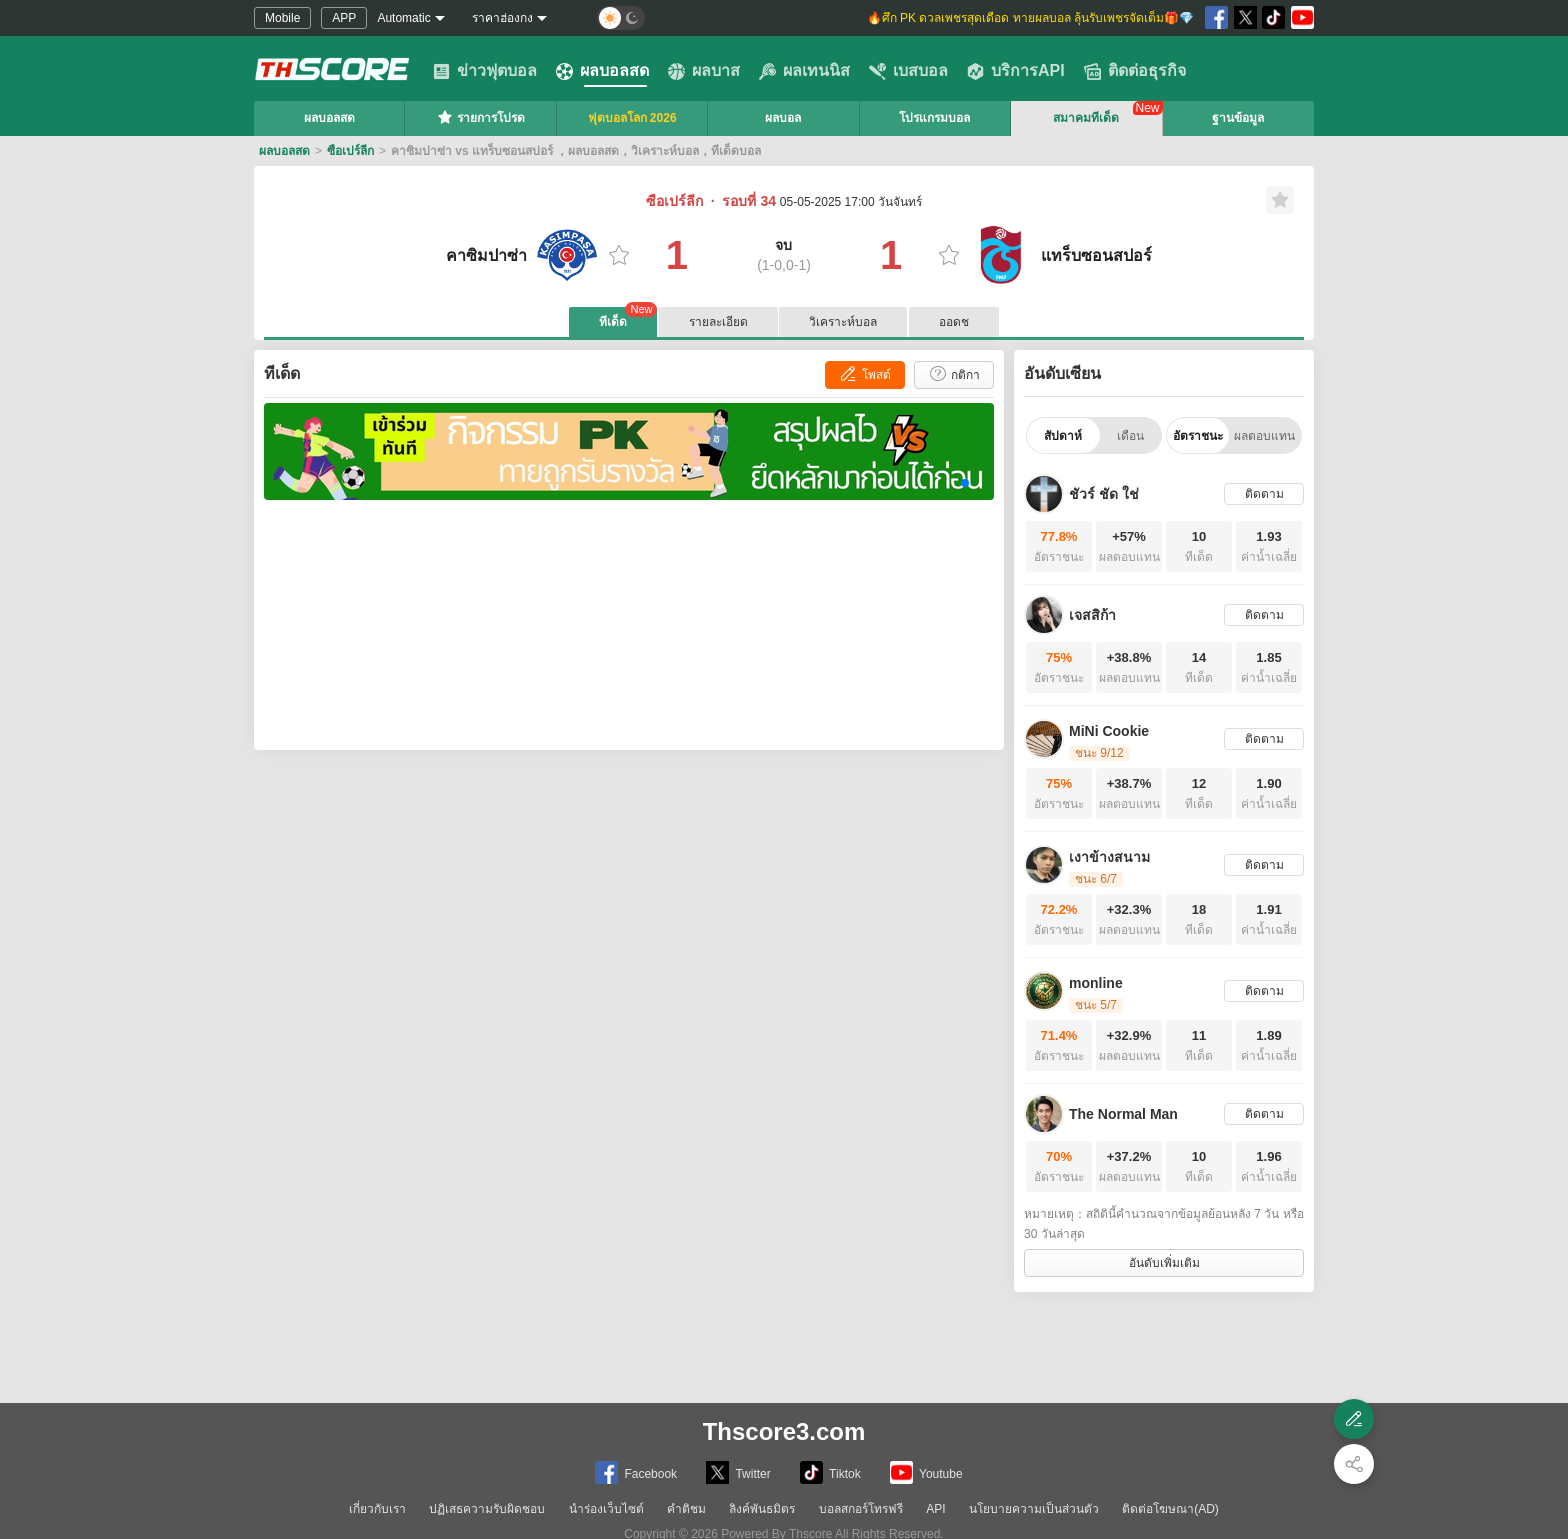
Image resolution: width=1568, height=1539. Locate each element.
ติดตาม (1264, 494)
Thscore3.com (784, 1431)
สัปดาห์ (1063, 436)
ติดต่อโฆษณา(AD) (1170, 1509)
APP (344, 18)
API (935, 1509)
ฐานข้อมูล (1238, 118)
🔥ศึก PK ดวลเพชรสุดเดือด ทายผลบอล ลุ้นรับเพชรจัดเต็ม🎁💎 (1030, 18)
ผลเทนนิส (804, 71)
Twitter (738, 1472)
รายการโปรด (481, 117)
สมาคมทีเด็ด (1086, 118)
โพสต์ (864, 373)
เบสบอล (908, 71)
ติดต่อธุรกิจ (1135, 71)
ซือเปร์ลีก (350, 151)
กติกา (954, 373)
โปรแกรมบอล (934, 118)
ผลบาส (704, 71)
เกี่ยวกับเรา (377, 1509)
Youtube (926, 1472)
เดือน (1130, 436)
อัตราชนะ (1198, 436)
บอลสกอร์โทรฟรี (861, 1509)
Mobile (282, 18)
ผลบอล (783, 118)
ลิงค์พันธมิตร (762, 1509)
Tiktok (830, 1472)
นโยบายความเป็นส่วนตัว (1034, 1509)
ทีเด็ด (628, 318)
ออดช (954, 322)
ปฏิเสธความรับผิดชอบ (487, 1509)
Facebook (636, 1472)
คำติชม (686, 1509)
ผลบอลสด (602, 71)
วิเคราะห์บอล (843, 322)
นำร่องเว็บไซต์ (606, 1509)
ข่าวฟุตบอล (485, 71)
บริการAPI (1016, 71)
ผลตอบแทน (1264, 436)
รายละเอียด (718, 322)
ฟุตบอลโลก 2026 (632, 118)
